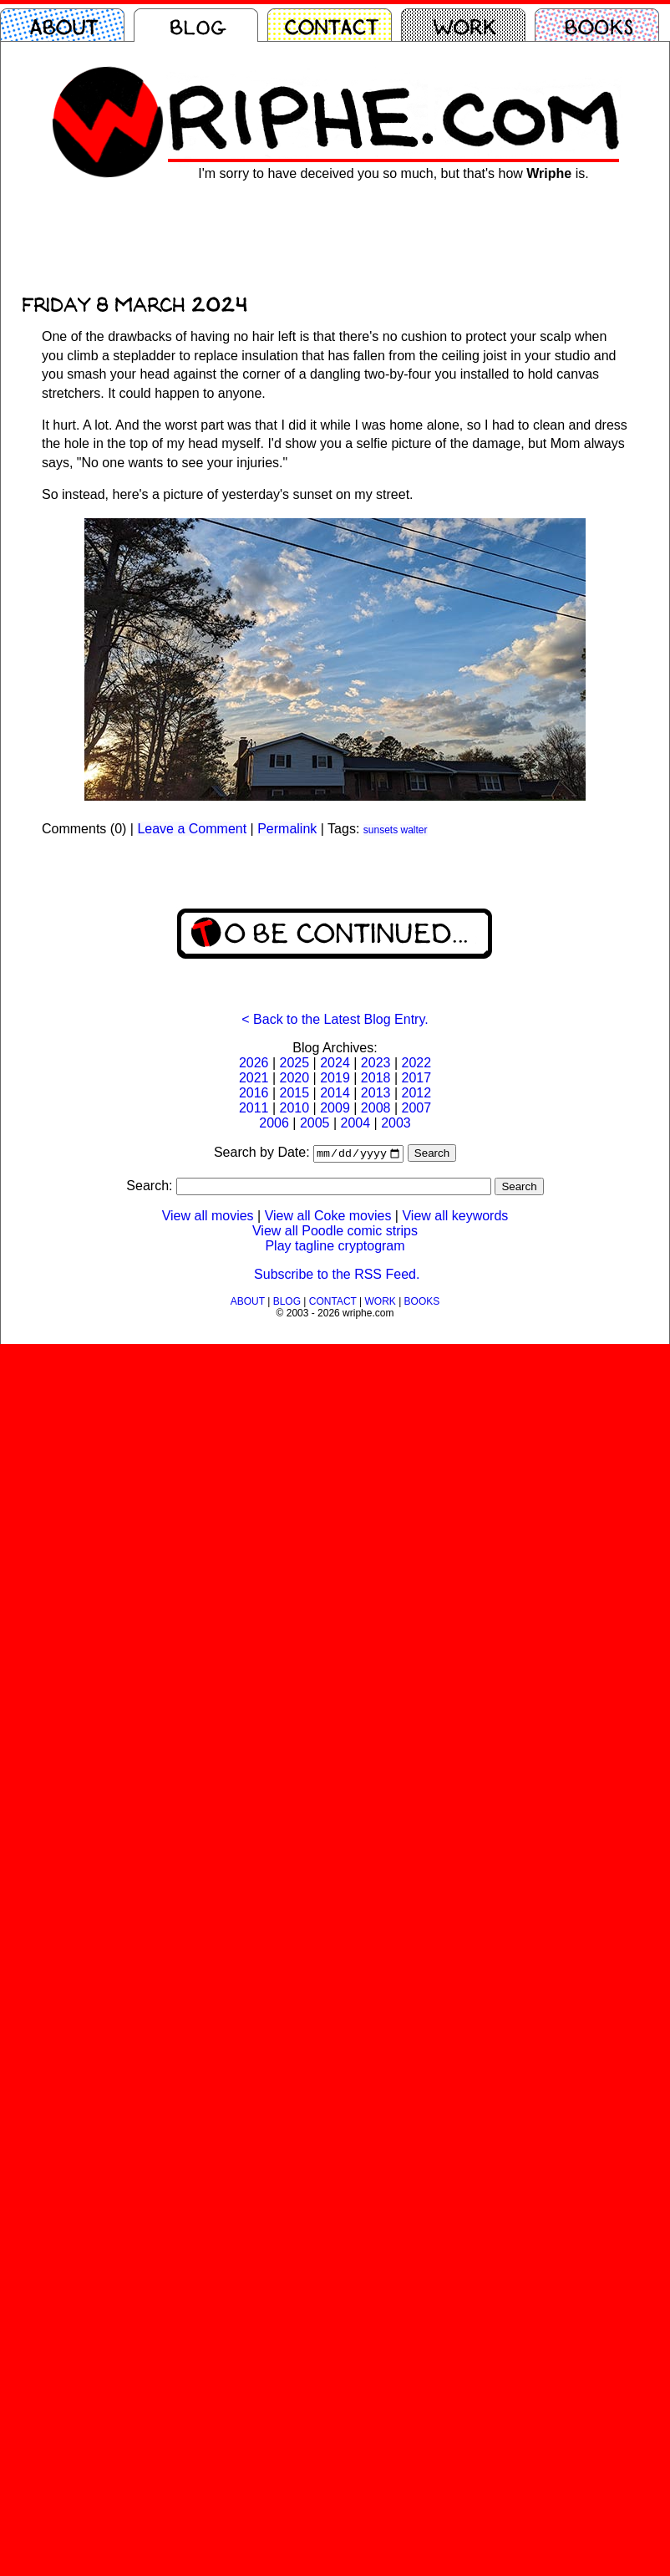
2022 (416, 1063)
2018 (376, 1078)
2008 (376, 1108)
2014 (335, 1093)
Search (431, 1154)
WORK (379, 1303)
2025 (295, 1063)
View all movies (208, 1217)
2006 (274, 1123)
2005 (315, 1123)
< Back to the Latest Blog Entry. (334, 1019)
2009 (335, 1108)
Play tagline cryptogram (334, 1247)
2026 (254, 1063)
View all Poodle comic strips (335, 1232)
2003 (396, 1123)
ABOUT (248, 1303)
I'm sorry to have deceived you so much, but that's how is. (393, 173)
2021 (254, 1078)
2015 (295, 1093)
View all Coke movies (328, 1217)
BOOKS (422, 1303)
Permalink (287, 829)
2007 (416, 1108)
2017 (416, 1078)
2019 (335, 1078)
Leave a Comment (191, 829)
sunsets (380, 830)
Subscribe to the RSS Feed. (336, 1276)
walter (413, 830)
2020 (295, 1078)
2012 (416, 1093)
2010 (295, 1108)
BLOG (287, 1303)
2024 (335, 1063)
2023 (376, 1063)
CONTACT (333, 1303)
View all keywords (455, 1217)
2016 (254, 1093)
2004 (356, 1123)
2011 (254, 1108)
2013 (376, 1093)
